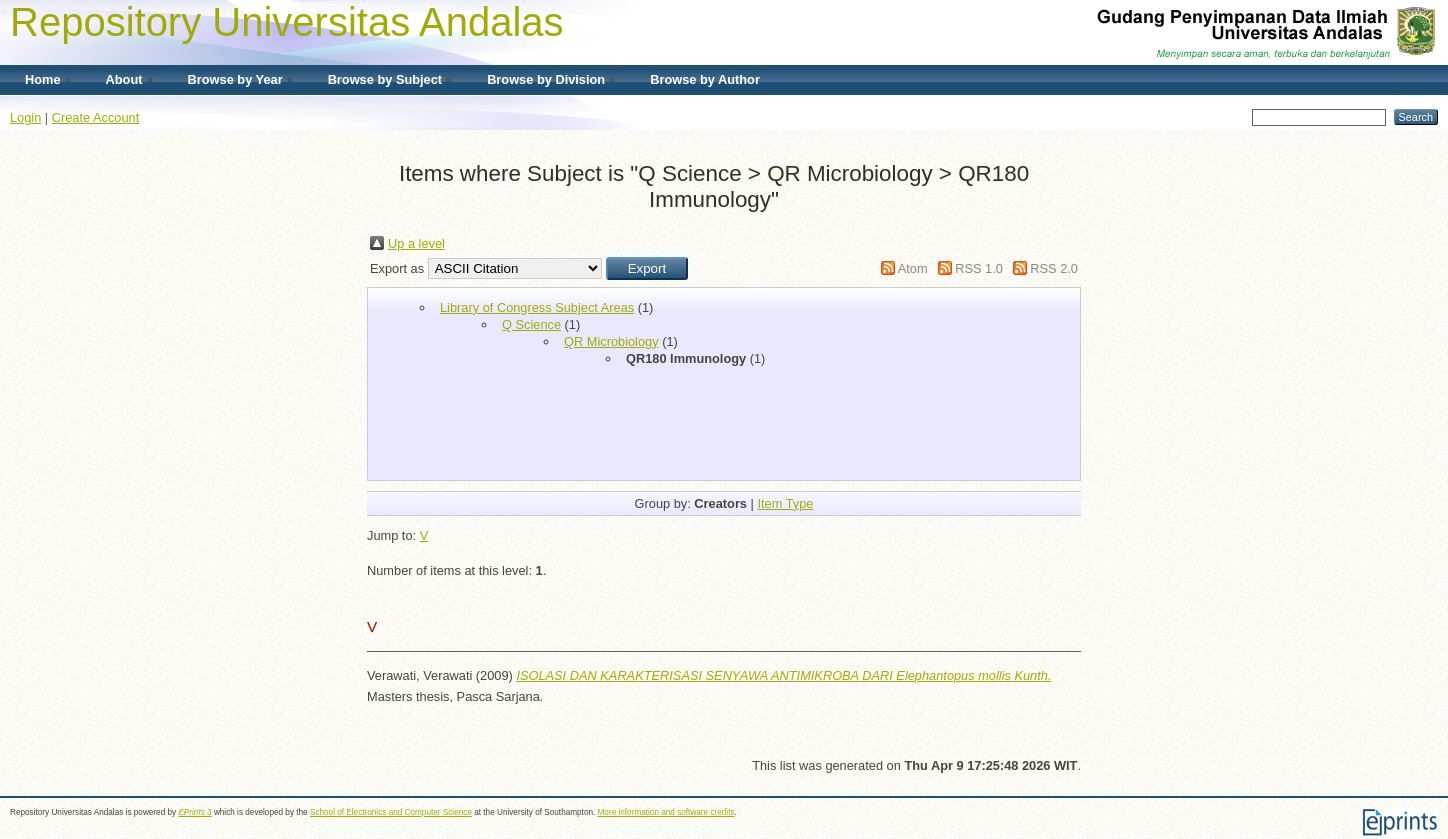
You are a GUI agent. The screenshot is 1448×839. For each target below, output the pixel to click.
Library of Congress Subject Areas (537, 307)
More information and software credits (666, 812)
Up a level (416, 243)
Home (43, 79)
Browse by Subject (385, 79)
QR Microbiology (611, 341)
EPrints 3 (194, 812)
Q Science (531, 324)
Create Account (96, 117)
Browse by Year (235, 79)
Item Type (785, 503)
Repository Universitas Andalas (287, 22)
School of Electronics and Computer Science (391, 812)
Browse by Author (705, 79)
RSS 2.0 (1054, 268)
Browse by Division (546, 79)
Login (25, 117)
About (124, 79)
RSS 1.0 (979, 268)
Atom (913, 268)
